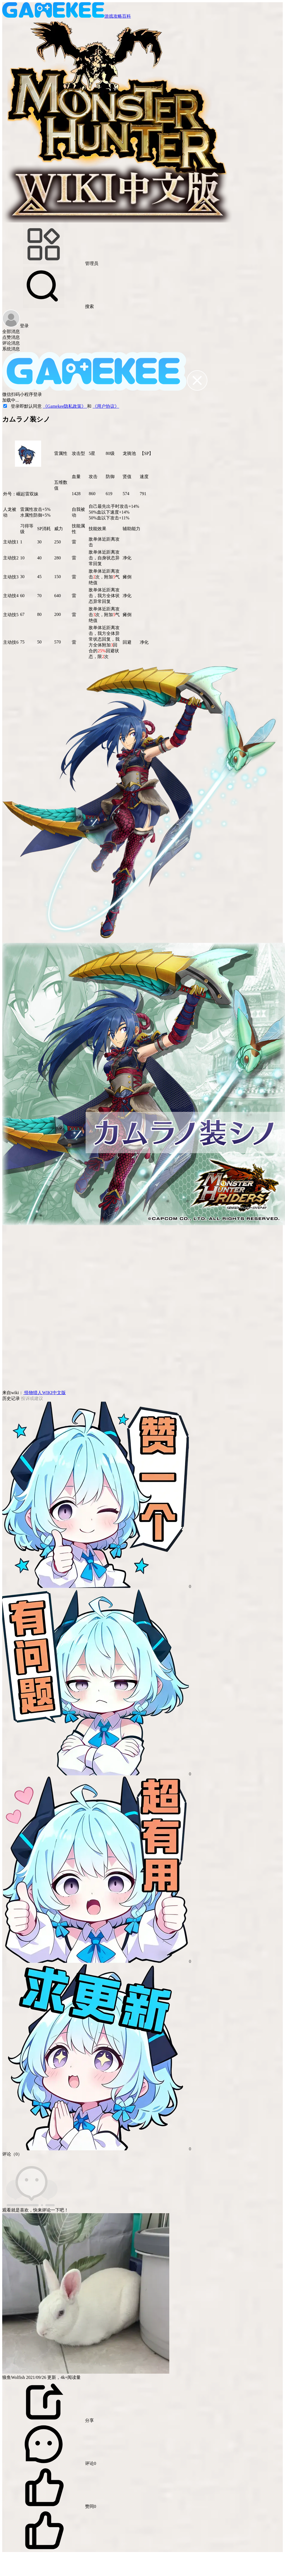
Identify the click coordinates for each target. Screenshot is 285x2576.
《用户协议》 (106, 406)
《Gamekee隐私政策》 (65, 406)
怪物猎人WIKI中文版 (44, 1392)
